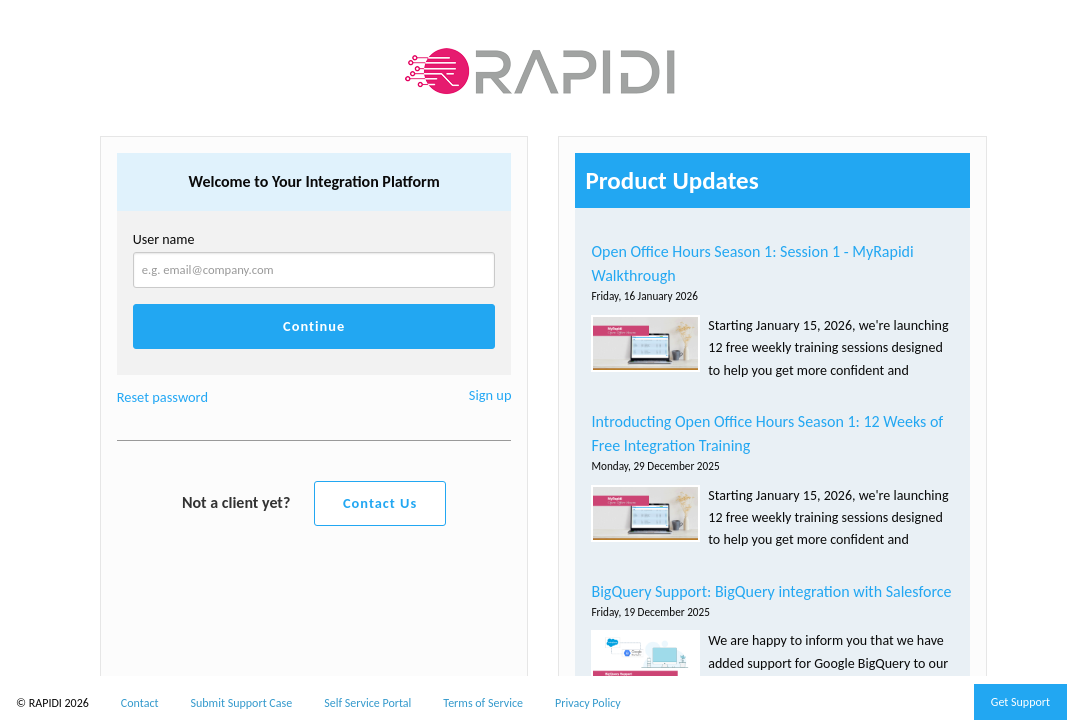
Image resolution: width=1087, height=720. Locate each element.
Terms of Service (483, 703)
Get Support (1020, 702)
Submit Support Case (242, 703)
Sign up (490, 395)
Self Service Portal (367, 703)
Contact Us (380, 503)
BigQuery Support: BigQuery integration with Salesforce (771, 591)
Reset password (162, 397)
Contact (140, 703)
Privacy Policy (588, 703)
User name (164, 239)
